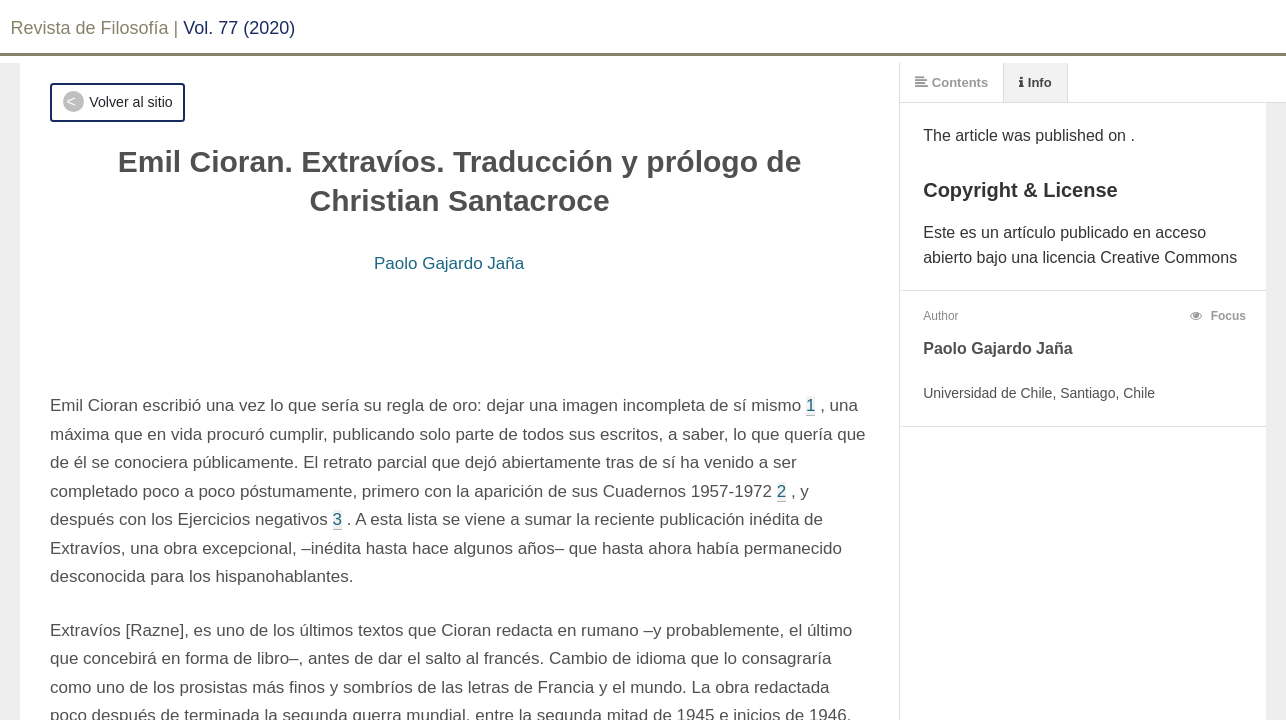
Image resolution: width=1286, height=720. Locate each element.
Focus (1218, 316)
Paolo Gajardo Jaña (449, 263)
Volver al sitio (130, 102)
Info (1035, 82)
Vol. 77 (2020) (239, 28)
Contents (951, 82)
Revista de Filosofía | (95, 28)
